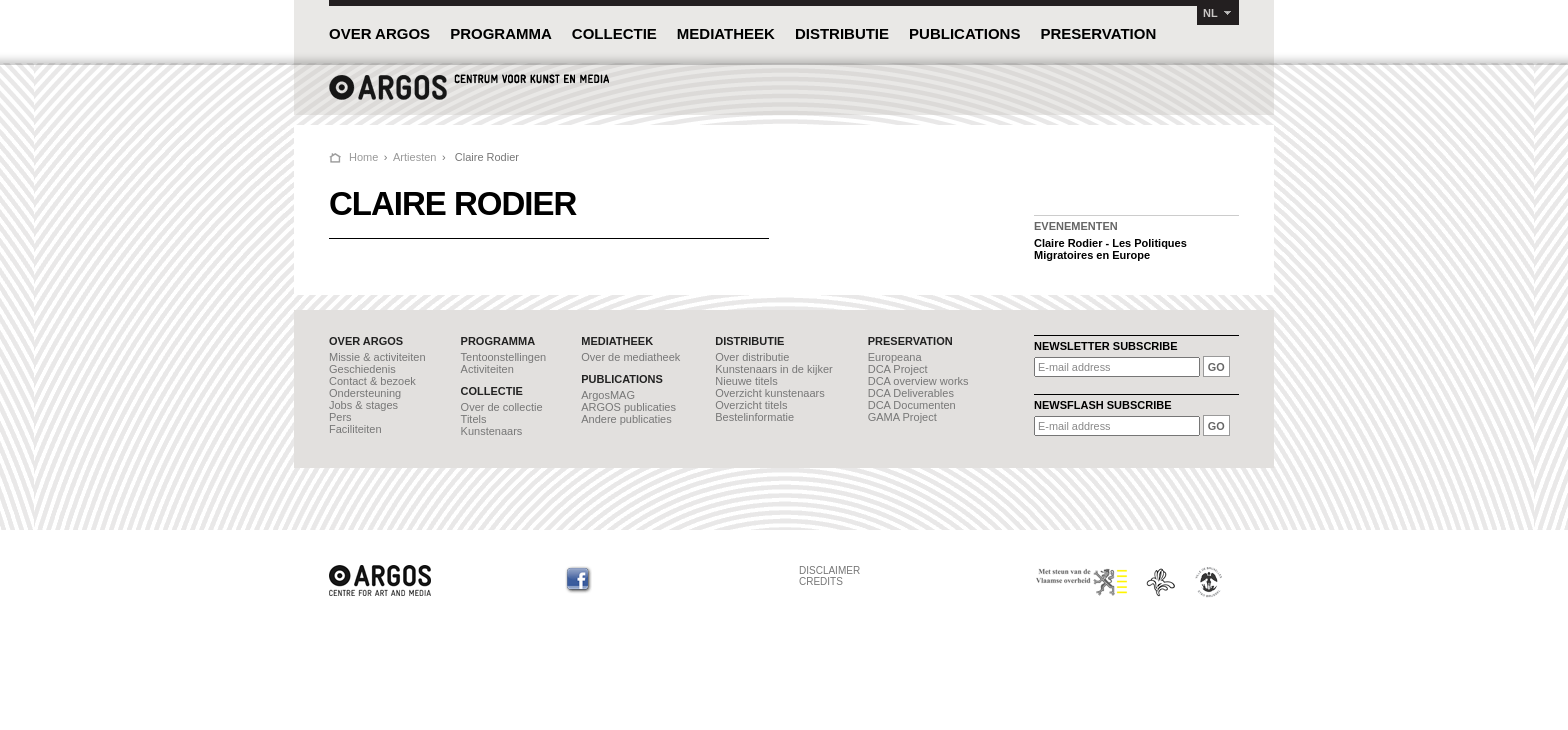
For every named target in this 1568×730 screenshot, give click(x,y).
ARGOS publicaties (628, 407)
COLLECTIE (614, 33)
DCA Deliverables (911, 393)
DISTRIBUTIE (842, 33)
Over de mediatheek (630, 357)
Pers (340, 417)
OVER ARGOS (379, 33)
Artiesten (414, 157)
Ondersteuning (365, 393)
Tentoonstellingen (504, 357)
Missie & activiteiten (377, 357)
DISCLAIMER (829, 570)
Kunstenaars (492, 431)
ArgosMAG (608, 395)
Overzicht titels (751, 405)
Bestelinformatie (754, 417)
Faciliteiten (355, 429)
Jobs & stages (363, 405)
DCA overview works (918, 381)
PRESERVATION (1098, 33)
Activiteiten (487, 369)
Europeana (895, 357)
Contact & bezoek (372, 381)
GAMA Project (902, 417)
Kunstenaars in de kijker (773, 369)
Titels (474, 419)
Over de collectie (502, 407)
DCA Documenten (912, 405)
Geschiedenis (362, 369)
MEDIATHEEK (726, 33)
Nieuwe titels (746, 381)
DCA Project (898, 369)
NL (1210, 13)
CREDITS (821, 581)
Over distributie (752, 357)
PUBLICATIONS (964, 33)
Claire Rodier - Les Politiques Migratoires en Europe (1110, 249)
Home (363, 157)
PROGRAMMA (501, 33)
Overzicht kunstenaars (769, 393)
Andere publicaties (626, 419)
